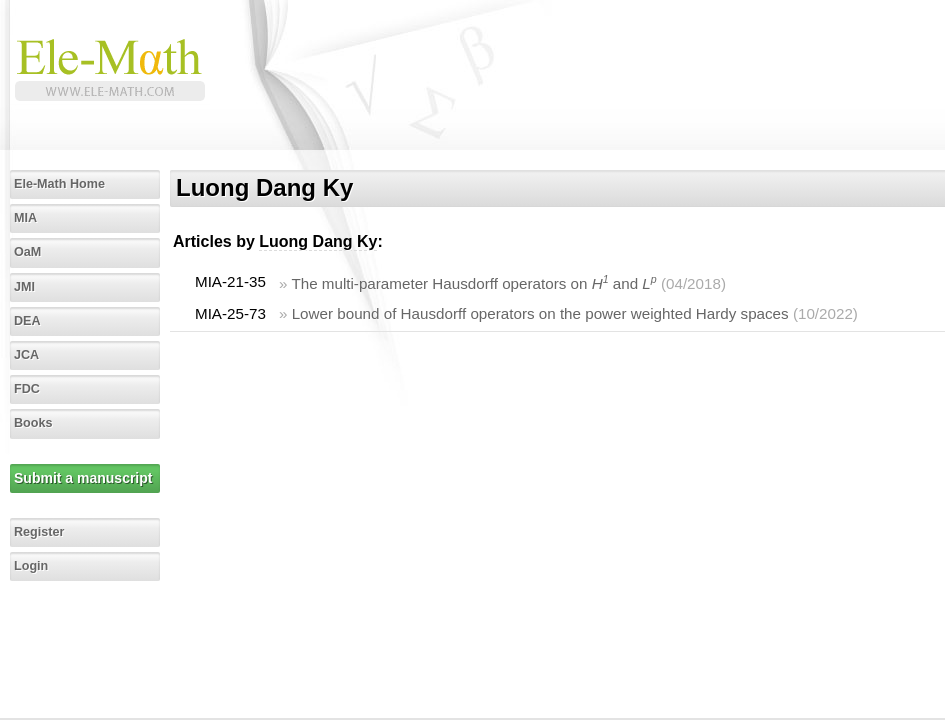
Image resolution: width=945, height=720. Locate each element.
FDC (27, 389)
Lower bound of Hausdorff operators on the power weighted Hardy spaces (540, 313)
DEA (27, 321)
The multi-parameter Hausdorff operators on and (473, 283)
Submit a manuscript (83, 478)
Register (39, 532)
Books (33, 423)
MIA (25, 218)
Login (31, 566)
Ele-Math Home (59, 184)
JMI (24, 287)
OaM (27, 252)
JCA (26, 355)
